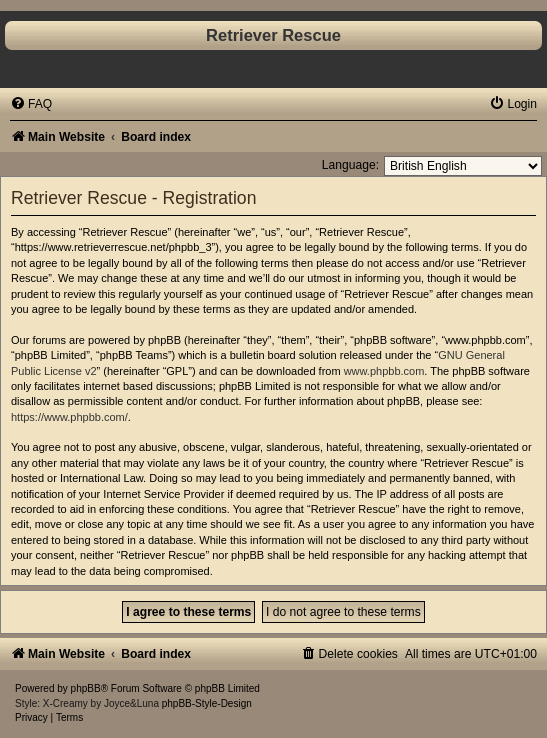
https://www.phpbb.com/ (69, 417)
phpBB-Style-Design (207, 703)
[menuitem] (31, 104)
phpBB (86, 688)
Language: (350, 165)
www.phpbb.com (384, 371)
